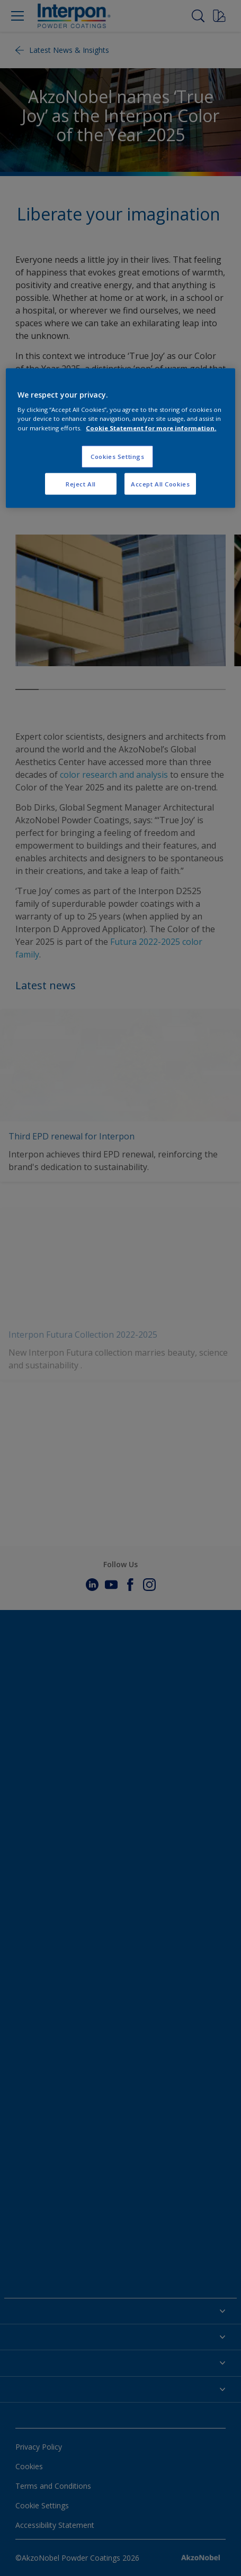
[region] (120, 438)
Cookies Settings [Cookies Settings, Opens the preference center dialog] (117, 456)
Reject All (81, 483)
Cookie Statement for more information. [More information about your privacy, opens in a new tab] (151, 427)
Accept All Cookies (160, 483)
